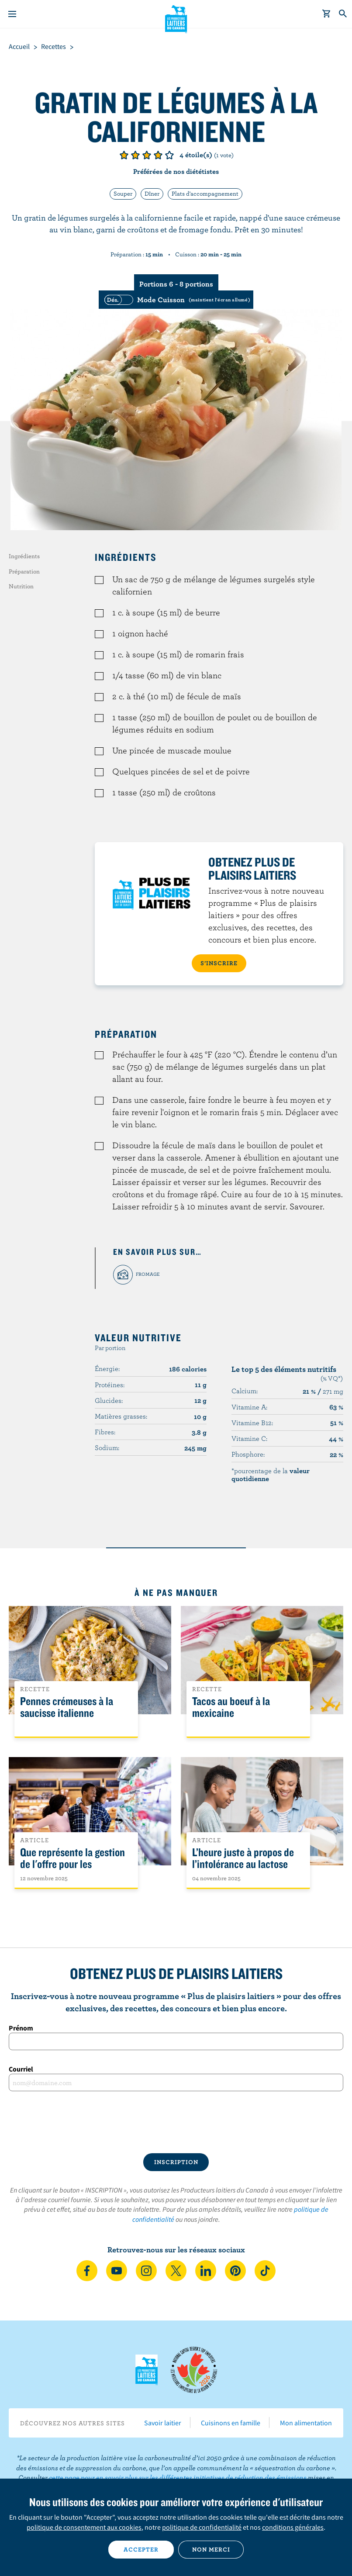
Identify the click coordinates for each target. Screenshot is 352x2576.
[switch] (176, 299)
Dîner (152, 193)
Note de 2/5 (135, 155)
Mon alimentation (306, 2422)
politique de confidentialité (202, 2527)
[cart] (326, 14)
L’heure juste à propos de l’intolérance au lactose (243, 1858)
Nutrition (21, 586)
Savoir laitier (162, 2422)
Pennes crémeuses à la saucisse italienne (66, 1707)
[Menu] (12, 14)
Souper (123, 193)
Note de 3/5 (146, 155)
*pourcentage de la (270, 1474)
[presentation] (176, 2122)
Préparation (24, 571)
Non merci (211, 2549)
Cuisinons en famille (230, 2422)
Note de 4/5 (158, 155)
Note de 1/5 (124, 155)
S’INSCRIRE (219, 963)
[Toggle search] (343, 14)
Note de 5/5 (169, 155)
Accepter (141, 2549)
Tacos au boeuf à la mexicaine (231, 1707)
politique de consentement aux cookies (84, 2527)
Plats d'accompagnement (205, 193)
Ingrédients (24, 555)
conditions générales (293, 2527)
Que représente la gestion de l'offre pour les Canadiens (72, 1864)
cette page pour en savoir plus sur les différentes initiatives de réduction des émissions (178, 2477)
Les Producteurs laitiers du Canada (176, 18)
